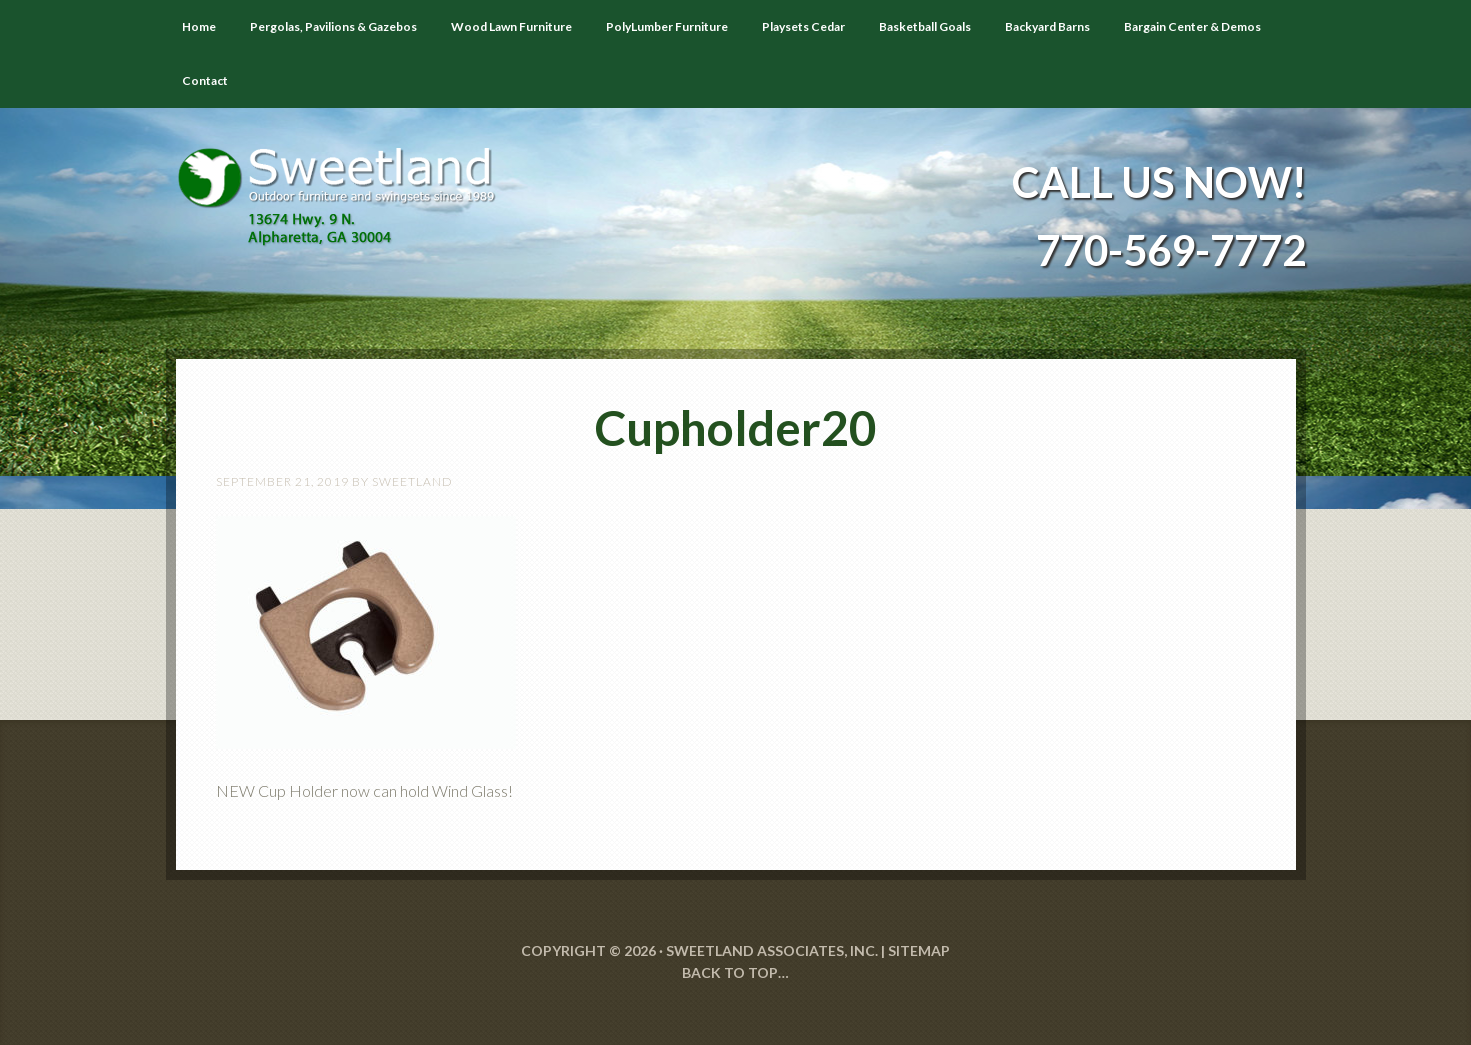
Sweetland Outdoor (346, 182)
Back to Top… (735, 972)
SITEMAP (919, 950)
